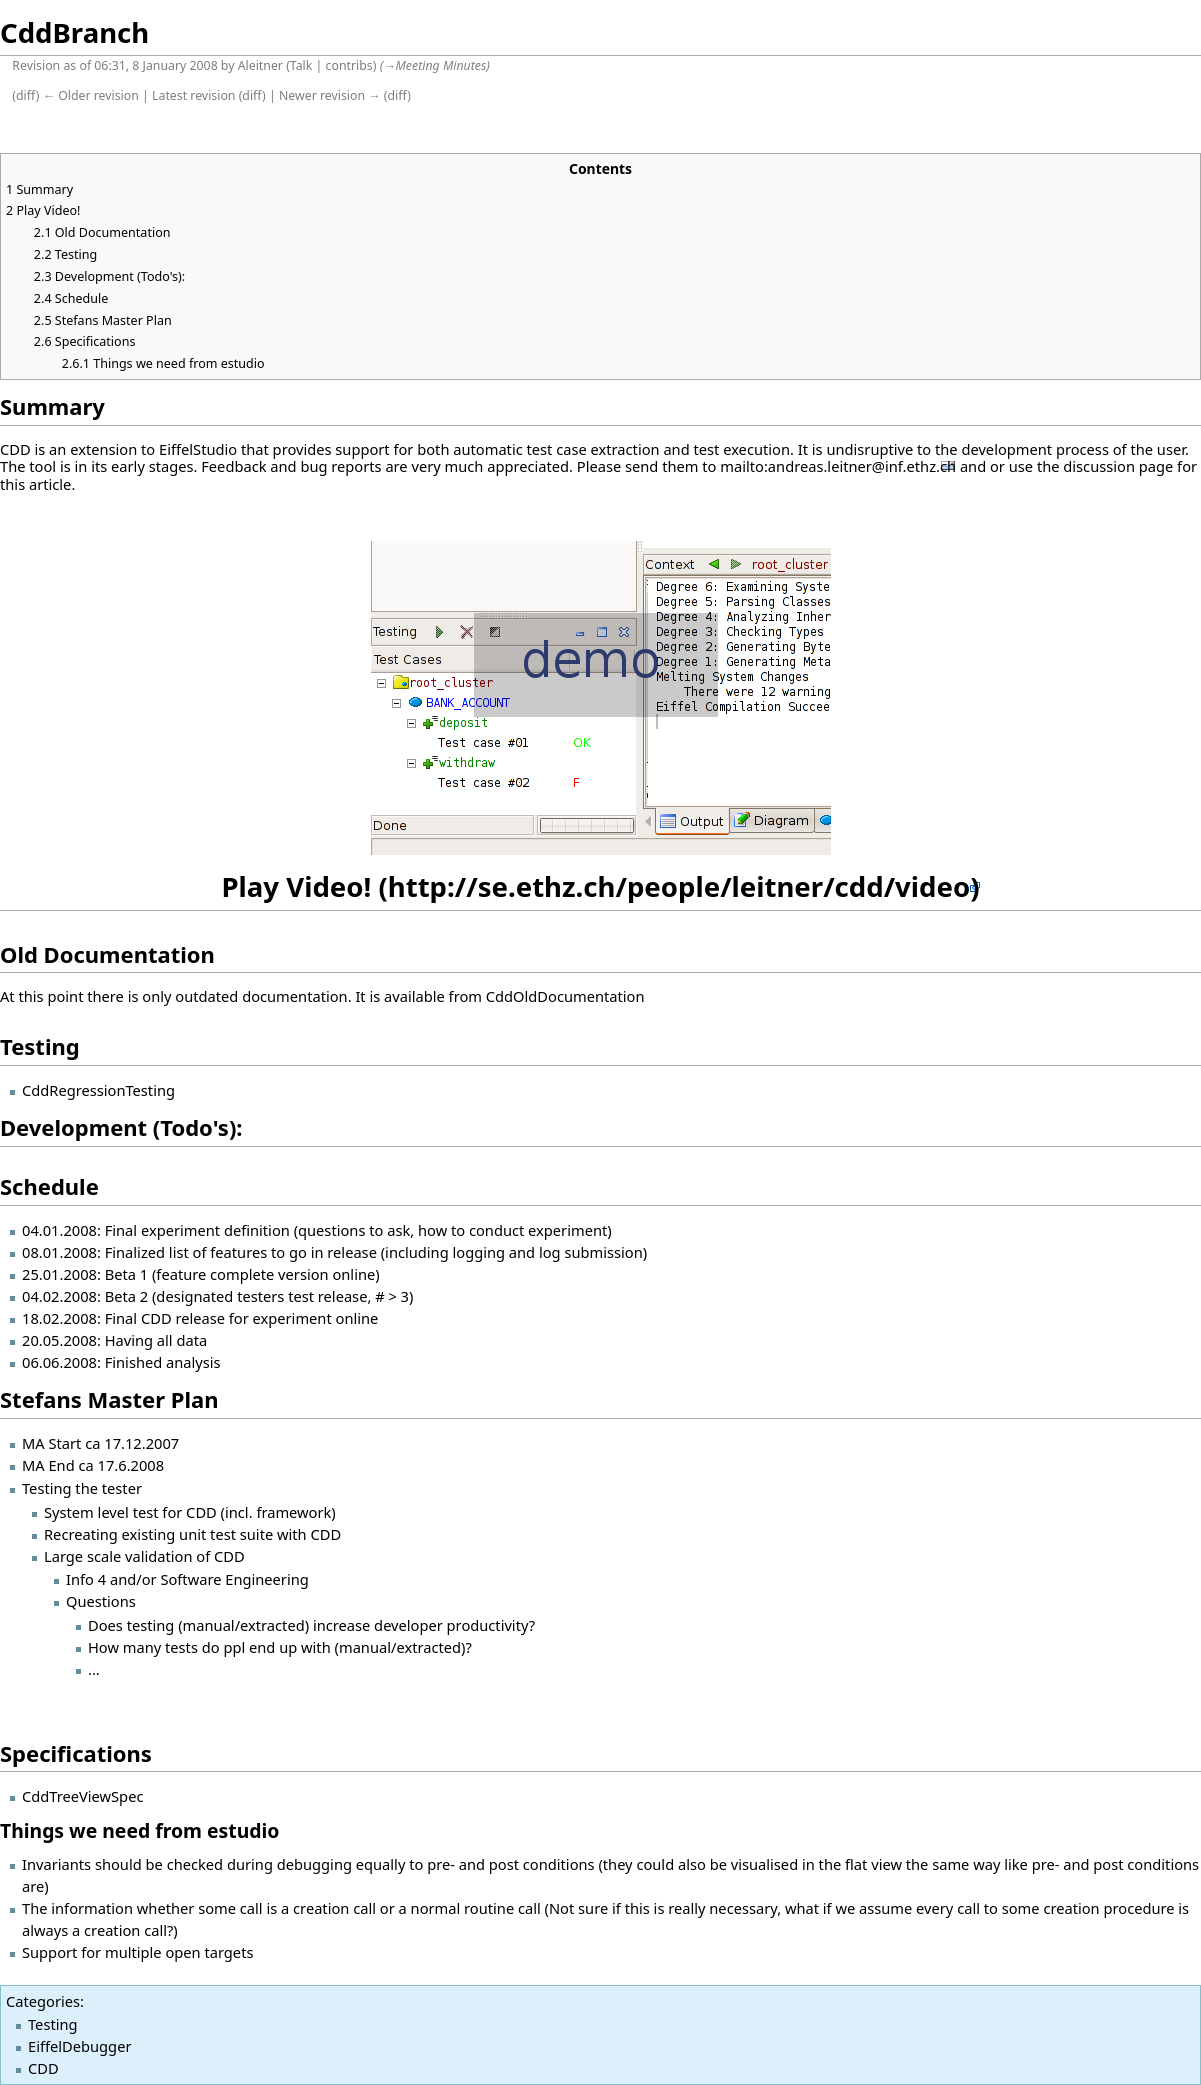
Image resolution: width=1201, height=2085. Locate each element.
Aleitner (260, 65)
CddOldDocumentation (565, 996)
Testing (53, 2024)
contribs (349, 65)
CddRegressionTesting (98, 1090)
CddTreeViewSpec (82, 1796)
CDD (43, 2068)
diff (26, 95)
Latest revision (193, 95)
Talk (301, 65)
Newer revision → (330, 95)
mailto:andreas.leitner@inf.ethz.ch (838, 466)
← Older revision (91, 95)
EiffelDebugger (79, 2046)
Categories (43, 2001)
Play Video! (296, 886)
